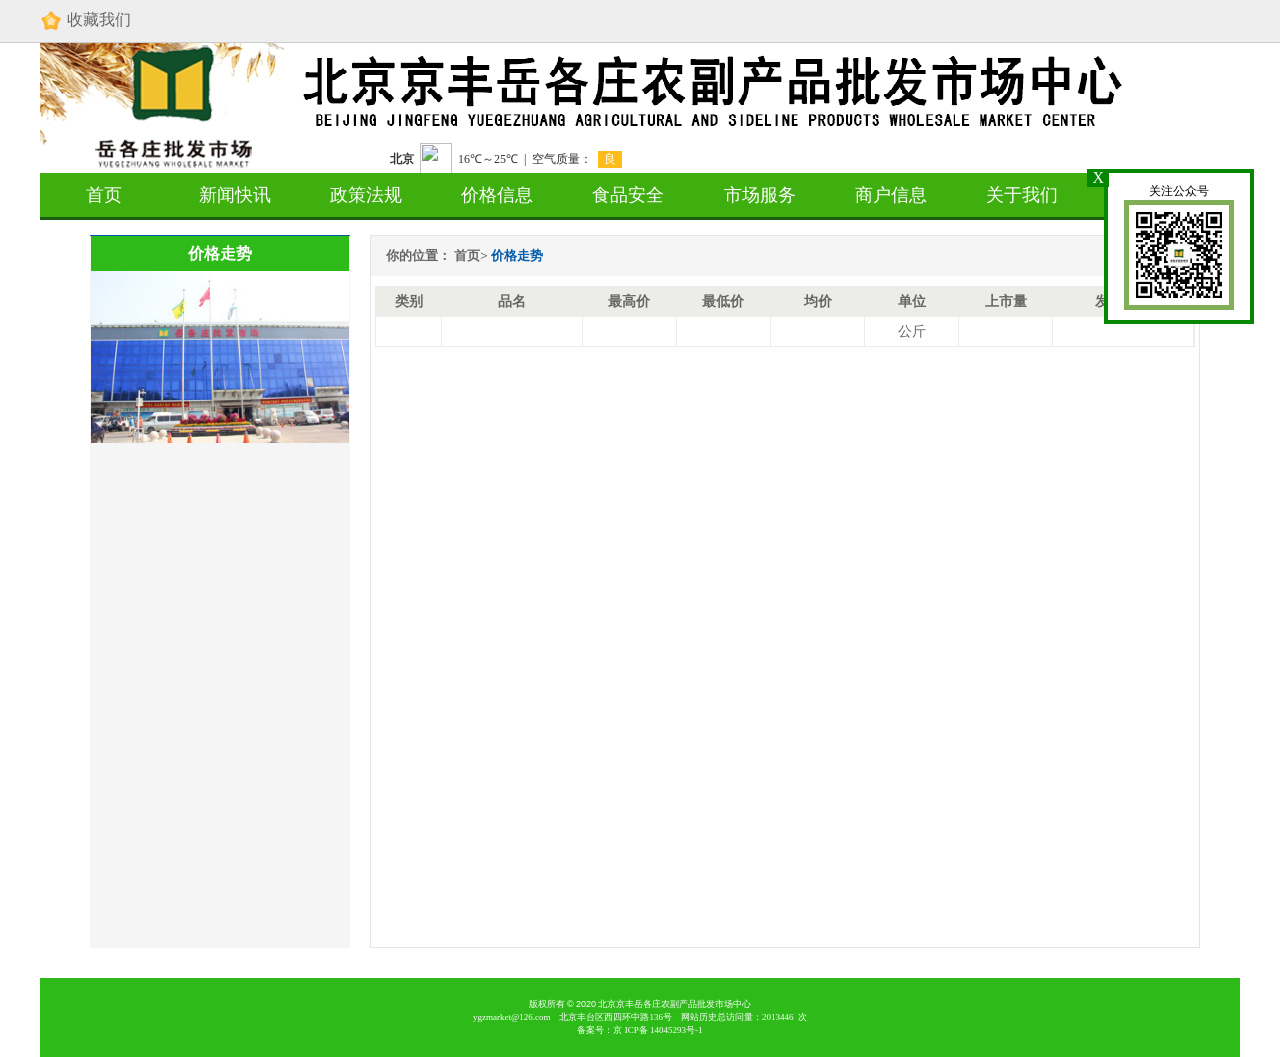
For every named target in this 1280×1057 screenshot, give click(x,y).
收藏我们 (85, 21)
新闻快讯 (235, 195)
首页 (104, 195)
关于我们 (1022, 195)
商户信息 (891, 195)
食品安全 (628, 195)
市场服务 (760, 195)
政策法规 (366, 195)
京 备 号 (657, 1030)
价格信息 (497, 195)
